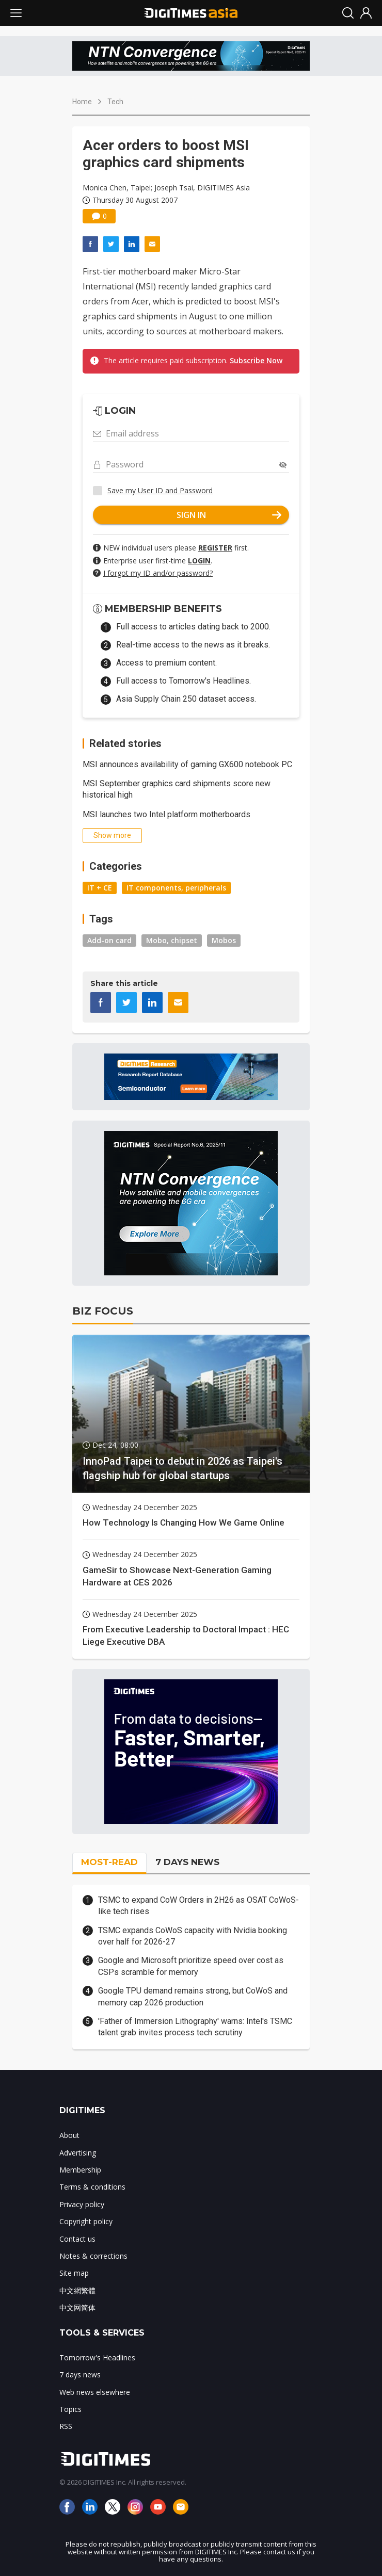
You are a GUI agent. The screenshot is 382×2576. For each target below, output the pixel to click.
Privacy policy (81, 2204)
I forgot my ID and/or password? (158, 573)
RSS (65, 2426)
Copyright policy (86, 2221)
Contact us (77, 2239)
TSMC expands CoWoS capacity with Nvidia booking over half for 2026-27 (192, 1936)
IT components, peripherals (176, 888)
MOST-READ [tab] (109, 1862)
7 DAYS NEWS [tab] (187, 1862)
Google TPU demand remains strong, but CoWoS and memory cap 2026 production (193, 1996)
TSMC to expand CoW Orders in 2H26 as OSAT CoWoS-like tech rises (198, 1905)
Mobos (224, 940)
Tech (115, 102)
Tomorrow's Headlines (97, 2357)
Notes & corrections (93, 2256)
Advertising (77, 2153)
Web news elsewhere (94, 2392)
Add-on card (109, 940)
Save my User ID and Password (160, 490)
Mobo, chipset (171, 940)
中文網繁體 (77, 2290)
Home (82, 102)
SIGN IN (229, 515)
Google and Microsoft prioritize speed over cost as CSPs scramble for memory (190, 1965)
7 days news (80, 2374)
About (69, 2135)
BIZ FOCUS (102, 1311)
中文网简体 (77, 2307)
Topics (70, 2409)
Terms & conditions (92, 2187)
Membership (80, 2170)
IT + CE (99, 888)
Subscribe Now (256, 360)
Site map (74, 2273)
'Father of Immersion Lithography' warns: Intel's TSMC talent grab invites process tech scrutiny (195, 2026)
